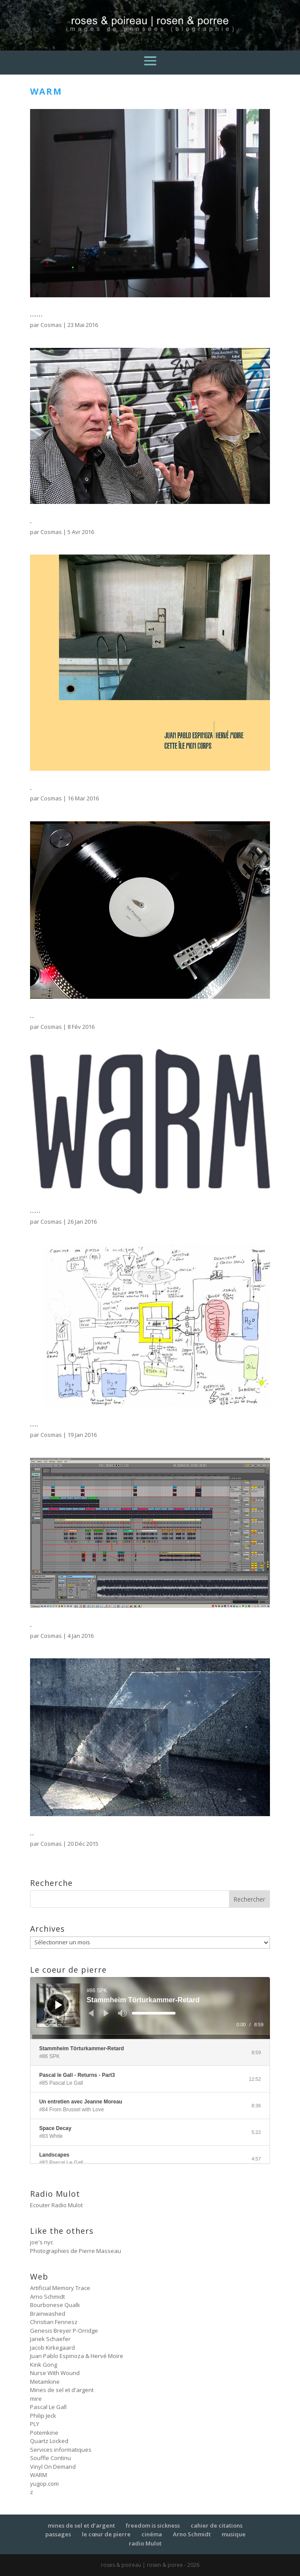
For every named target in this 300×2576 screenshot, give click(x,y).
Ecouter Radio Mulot (56, 2205)
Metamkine (45, 2381)
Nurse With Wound (55, 2373)
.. (32, 1015)
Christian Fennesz (54, 2322)
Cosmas (51, 325)
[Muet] (122, 2013)
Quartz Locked (49, 2441)
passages (58, 2534)
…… (36, 313)
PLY (34, 2424)
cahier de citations (217, 2525)
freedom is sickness (153, 2525)
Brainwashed (47, 2313)
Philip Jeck (43, 2415)
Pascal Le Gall (48, 2407)
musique (234, 2534)
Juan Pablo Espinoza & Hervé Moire (76, 2356)
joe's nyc (41, 2242)
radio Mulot (145, 2543)
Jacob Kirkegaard (52, 2347)
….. (35, 1210)
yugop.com (44, 2484)
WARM (38, 2475)
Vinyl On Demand (53, 2467)
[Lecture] (58, 2005)
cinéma (152, 2534)
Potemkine (44, 2432)
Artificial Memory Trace (60, 2288)
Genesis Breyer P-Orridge (64, 2330)
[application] (150, 2008)
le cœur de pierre (106, 2534)
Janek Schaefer (50, 2339)
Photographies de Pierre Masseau (75, 2251)
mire (36, 2398)
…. (34, 1423)
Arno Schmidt (47, 2296)
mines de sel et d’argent (81, 2525)
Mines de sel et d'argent (62, 2390)
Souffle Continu (50, 2458)
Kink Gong (43, 2364)
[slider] (153, 2013)
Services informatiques (60, 2449)
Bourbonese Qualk (55, 2305)
